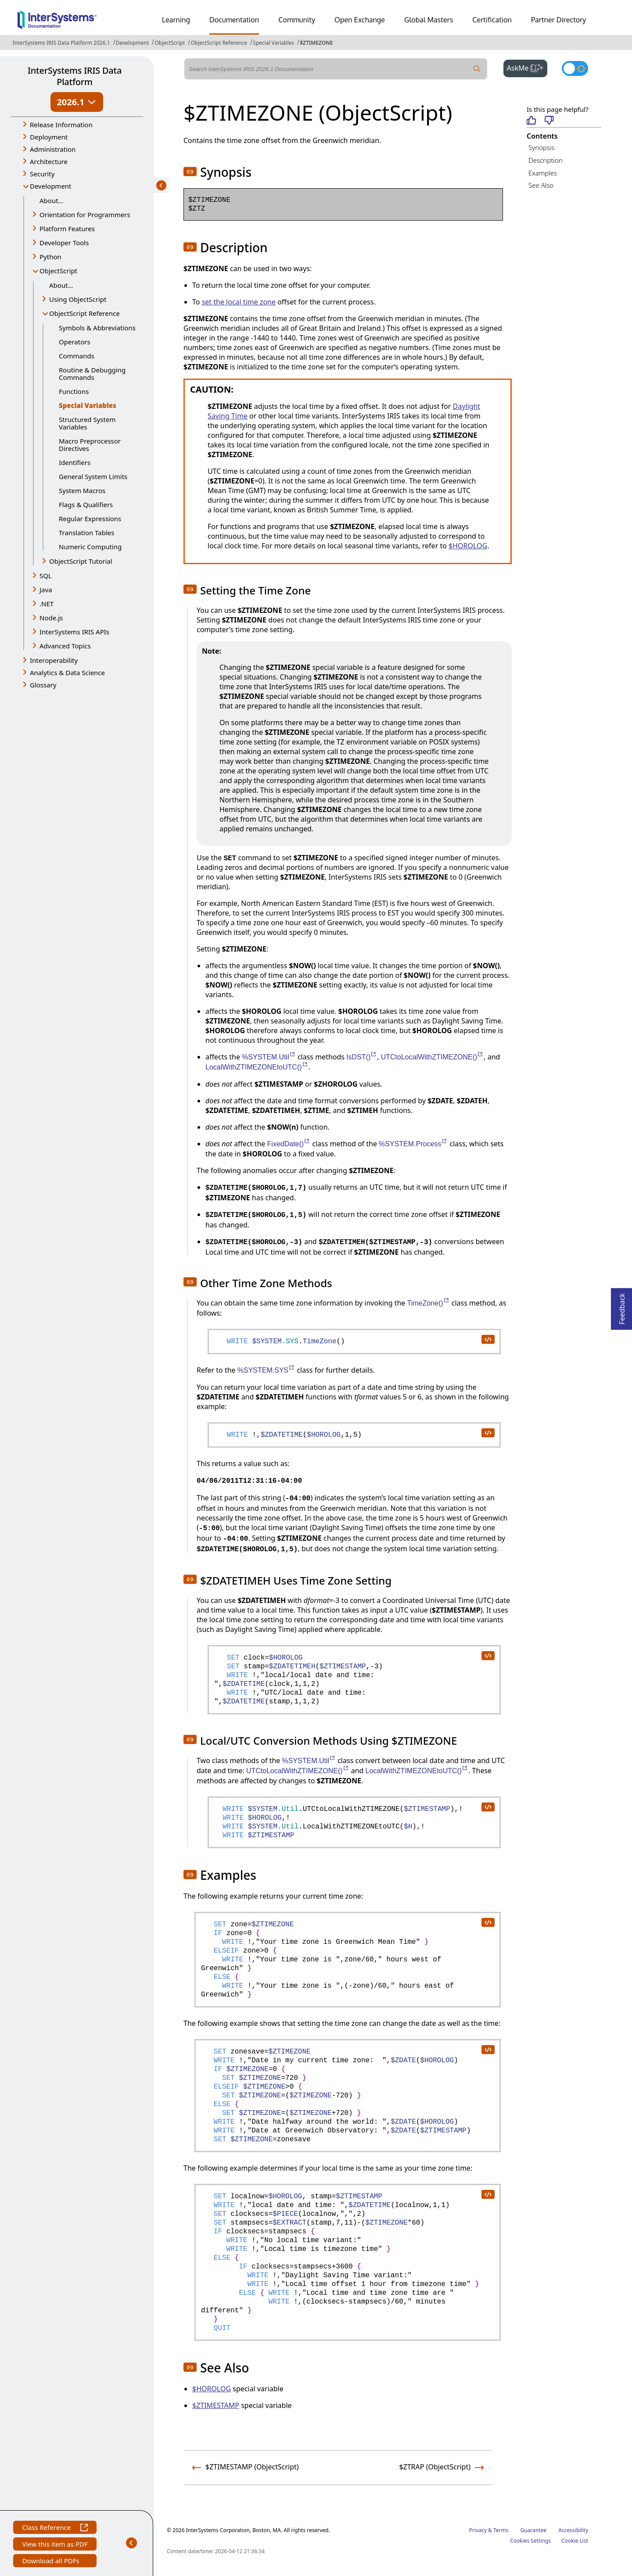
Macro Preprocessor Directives (90, 444)
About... (52, 200)
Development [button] (51, 186)
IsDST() (361, 1057)
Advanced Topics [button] (65, 645)
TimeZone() (428, 1303)
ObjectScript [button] (58, 270)
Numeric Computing (90, 546)
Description (545, 160)
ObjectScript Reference (218, 43)
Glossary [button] (43, 684)
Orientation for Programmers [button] (85, 214)
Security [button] (42, 173)
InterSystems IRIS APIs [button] (74, 631)
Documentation (234, 19)
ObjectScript (169, 43)
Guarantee (534, 2530)
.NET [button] (47, 603)
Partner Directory (558, 19)
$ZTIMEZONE (316, 43)
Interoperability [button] (54, 660)
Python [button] (50, 256)
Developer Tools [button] (64, 242)
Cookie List (574, 2540)
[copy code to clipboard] (487, 1338)
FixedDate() (289, 1144)
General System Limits (93, 476)
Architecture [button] (49, 161)
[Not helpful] (549, 121)
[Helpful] (531, 121)
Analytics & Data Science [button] (67, 672)
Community (296, 19)
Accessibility (573, 2530)
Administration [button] (52, 149)
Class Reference (54, 2528)
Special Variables (273, 43)
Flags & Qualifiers (86, 504)
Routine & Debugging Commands (92, 373)
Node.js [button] (51, 617)
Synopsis (541, 147)
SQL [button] (46, 575)
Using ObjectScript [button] (77, 299)
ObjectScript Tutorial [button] (80, 561)
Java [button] (46, 589)
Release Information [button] (61, 124)
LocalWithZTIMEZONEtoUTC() (257, 1067)
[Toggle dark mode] (575, 68)
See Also (540, 185)
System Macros (82, 490)
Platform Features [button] (67, 228)
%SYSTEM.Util (269, 1057)
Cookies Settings (530, 2541)
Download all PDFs (51, 2561)
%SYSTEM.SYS (266, 1370)
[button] (190, 171)
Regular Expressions (90, 518)
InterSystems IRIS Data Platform (75, 76)
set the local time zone (239, 302)
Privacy (478, 2530)
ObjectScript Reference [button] (84, 313)
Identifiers (74, 462)
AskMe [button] (527, 67)
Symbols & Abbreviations (97, 327)
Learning (176, 19)
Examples (542, 172)
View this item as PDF (54, 2545)
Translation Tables (86, 532)
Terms (501, 2530)
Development (132, 43)
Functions (74, 391)
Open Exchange (359, 19)
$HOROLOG (468, 546)
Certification (492, 19)
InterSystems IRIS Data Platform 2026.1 (61, 43)
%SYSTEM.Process (413, 1144)
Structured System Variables (87, 423)
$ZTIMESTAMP (215, 2405)
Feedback (622, 1306)
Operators (74, 341)
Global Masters (428, 19)
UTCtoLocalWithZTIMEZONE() (432, 1057)
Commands (76, 355)
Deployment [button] (49, 136)
